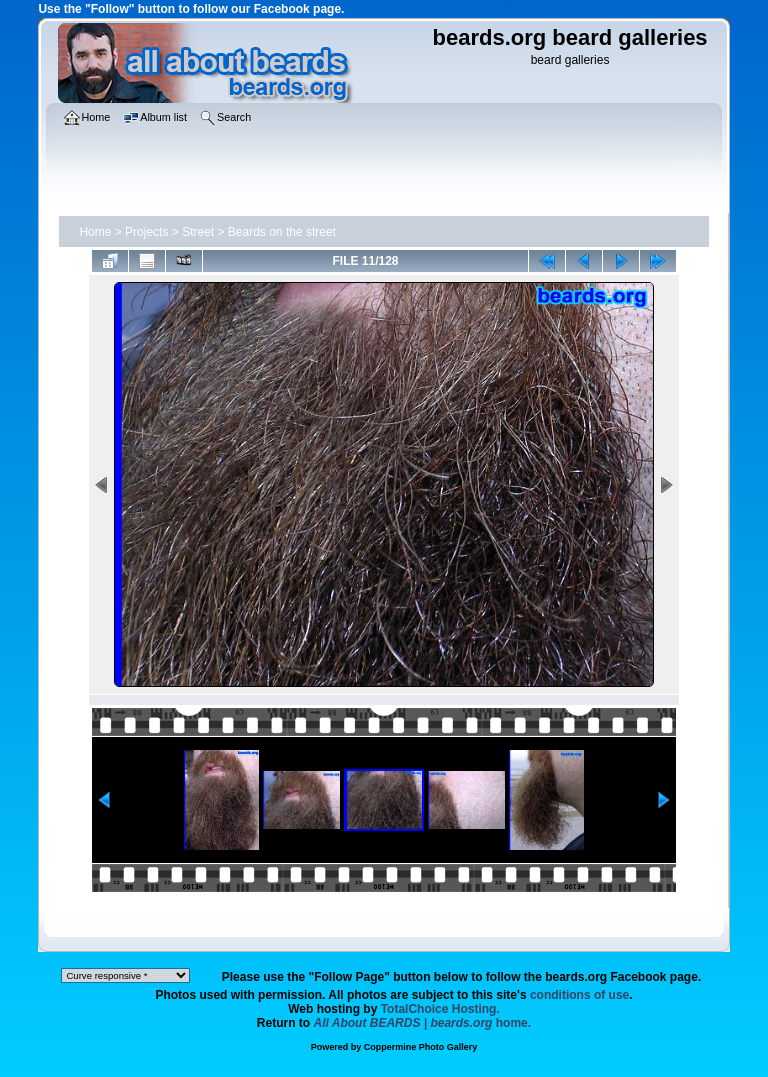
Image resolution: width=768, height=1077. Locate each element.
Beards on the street (282, 232)
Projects (146, 232)
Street (198, 232)
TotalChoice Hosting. (440, 1009)
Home (95, 232)
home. (423, 1023)
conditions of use (579, 995)
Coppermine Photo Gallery (421, 1047)
